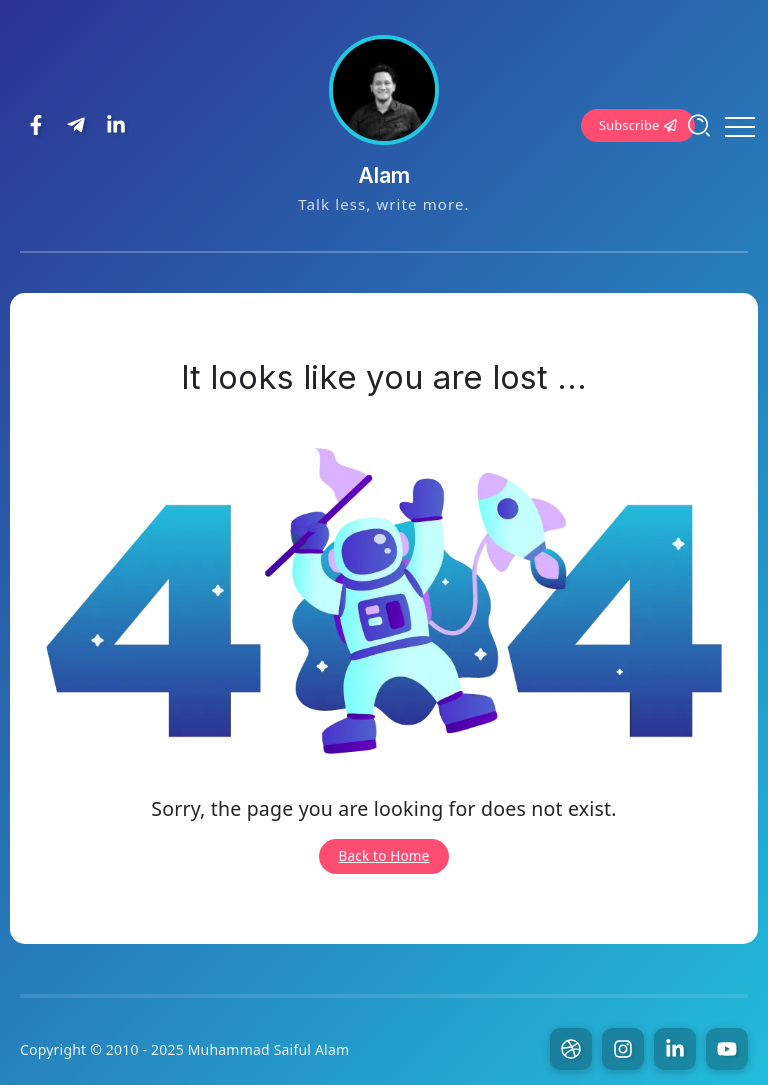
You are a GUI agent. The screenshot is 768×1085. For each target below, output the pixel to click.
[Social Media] (36, 125)
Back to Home (384, 856)
